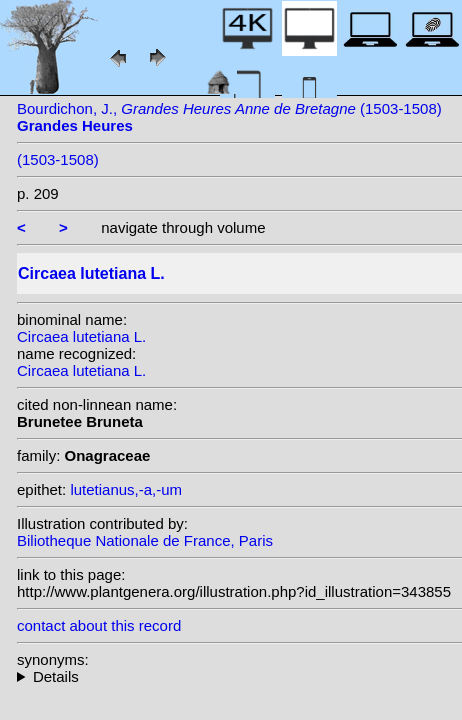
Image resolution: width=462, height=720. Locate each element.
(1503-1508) (58, 159)
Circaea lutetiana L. (81, 336)
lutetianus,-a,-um (126, 489)
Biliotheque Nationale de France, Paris (145, 540)
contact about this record (99, 625)
